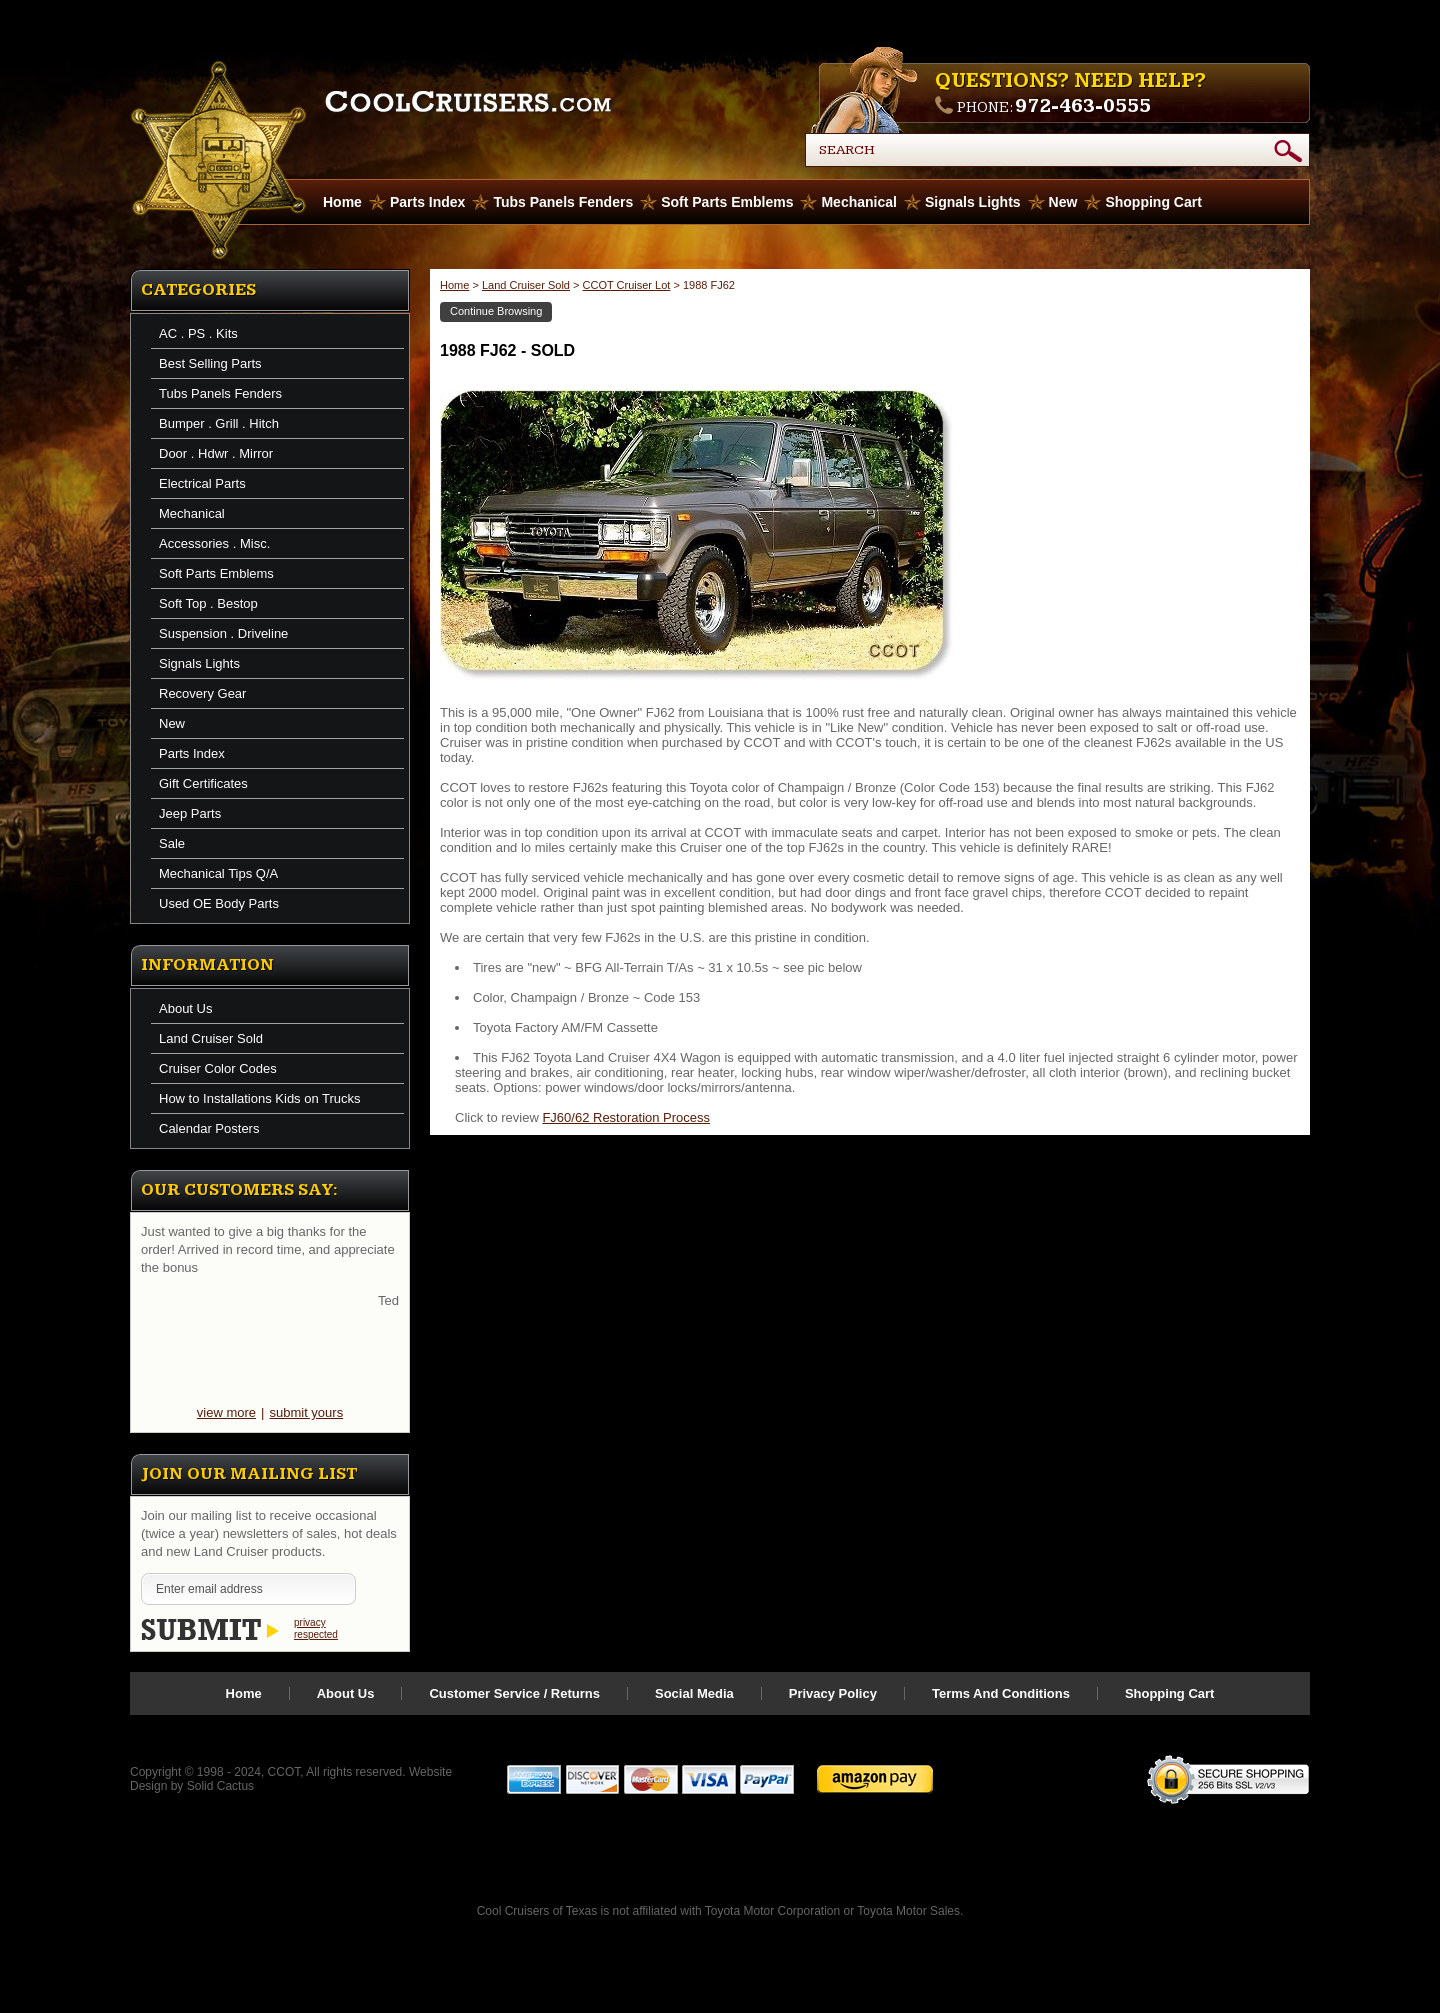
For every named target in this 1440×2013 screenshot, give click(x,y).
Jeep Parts (190, 813)
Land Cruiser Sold (211, 1038)
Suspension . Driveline (223, 633)
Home (454, 285)
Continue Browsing (496, 311)
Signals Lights (973, 202)
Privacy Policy (833, 1693)
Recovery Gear (202, 693)
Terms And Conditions (1001, 1693)
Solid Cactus (220, 1786)
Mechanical (858, 202)
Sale (172, 843)
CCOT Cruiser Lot (627, 285)
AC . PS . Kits (198, 333)
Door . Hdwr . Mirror (216, 453)
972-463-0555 (1083, 106)
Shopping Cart (1153, 202)
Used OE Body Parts (219, 903)
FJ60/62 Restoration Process (626, 1117)
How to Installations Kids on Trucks (260, 1098)
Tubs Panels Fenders (563, 202)
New (1063, 202)
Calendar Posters (209, 1128)
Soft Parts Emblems (727, 202)
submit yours (306, 1412)
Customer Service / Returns (514, 1693)
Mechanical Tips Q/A (218, 873)
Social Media (694, 1693)
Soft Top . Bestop (208, 603)
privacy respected (316, 1628)
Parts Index (427, 202)
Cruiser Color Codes (218, 1068)
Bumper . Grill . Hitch (219, 423)
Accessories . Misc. (214, 543)
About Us (185, 1008)
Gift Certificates (203, 783)
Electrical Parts (202, 483)
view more (226, 1412)
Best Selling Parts (210, 363)
